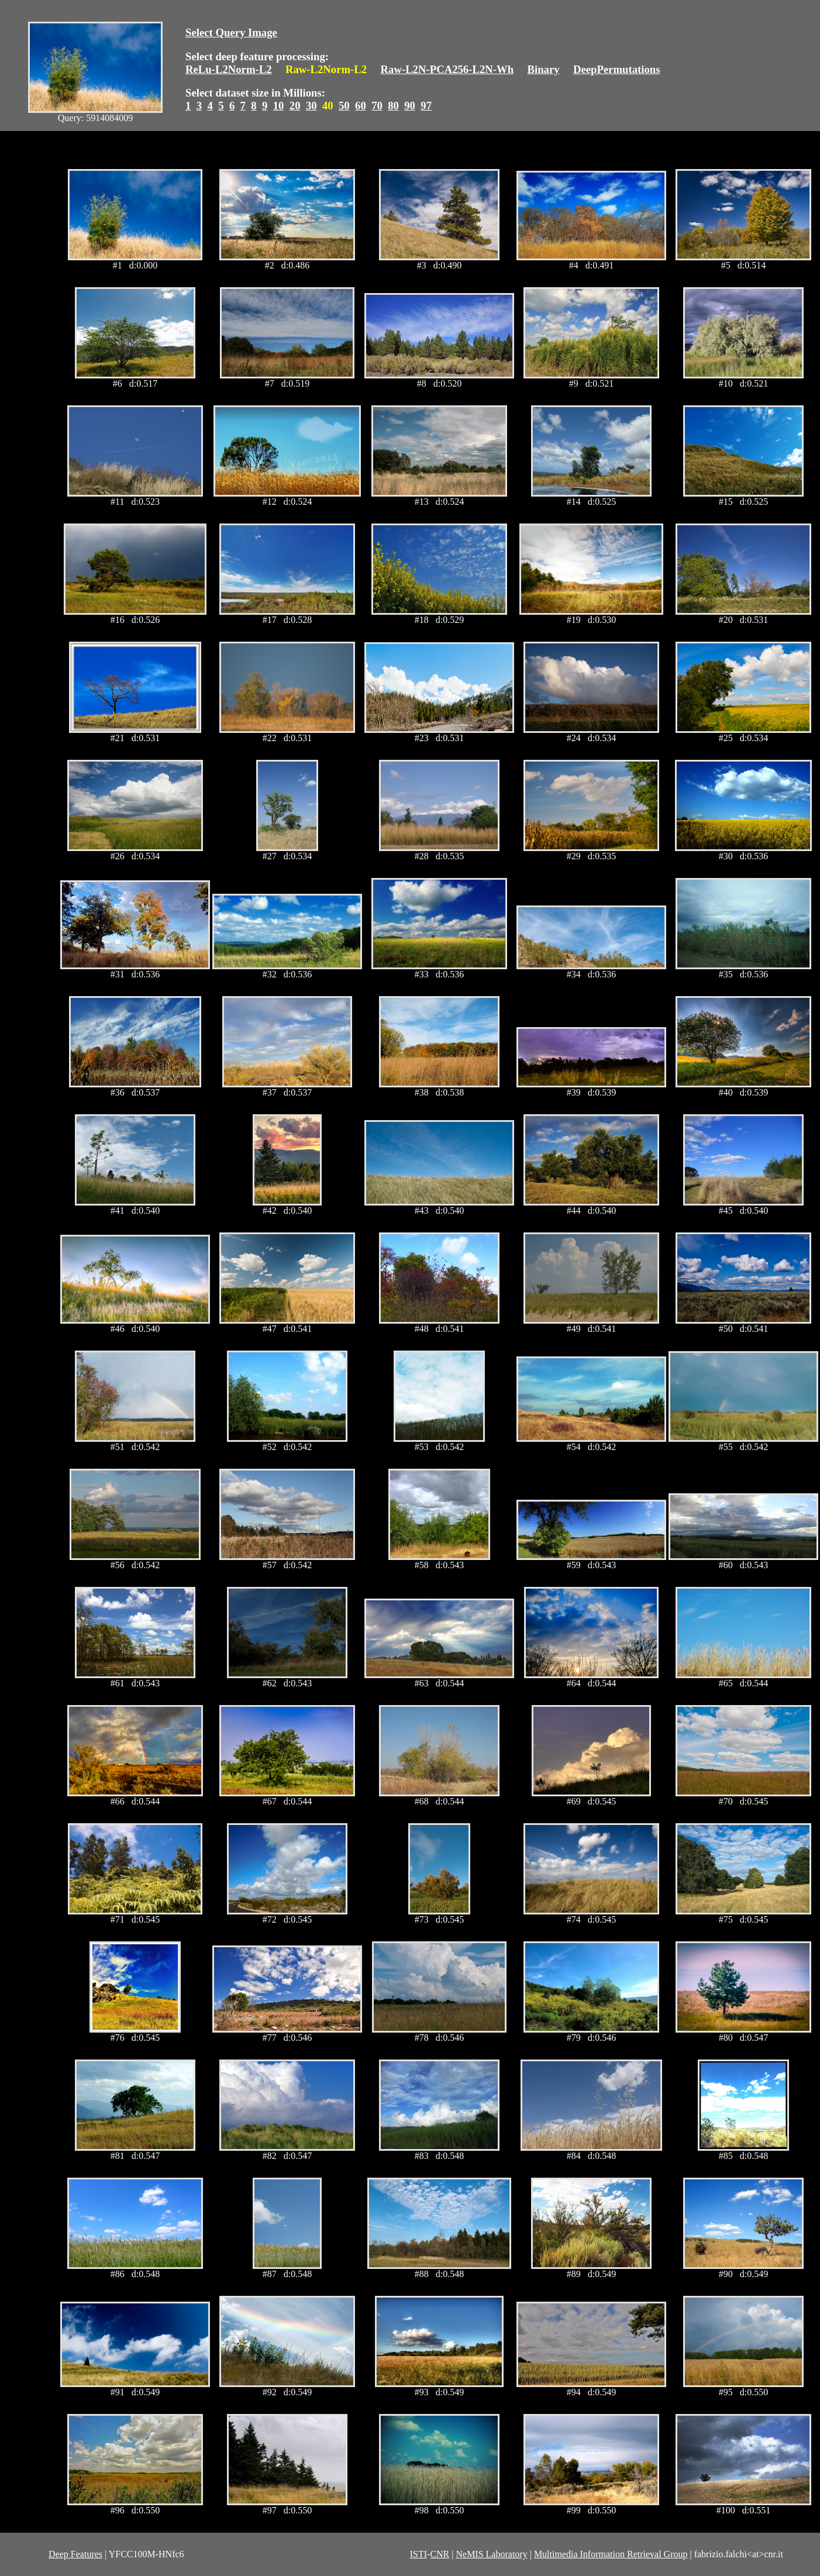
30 (311, 105)
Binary (543, 69)
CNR (439, 2554)
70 (377, 105)
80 (393, 105)
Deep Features (75, 2554)
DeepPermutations (616, 69)
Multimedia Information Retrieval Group (611, 2554)
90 (409, 105)
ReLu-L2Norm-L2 (228, 69)
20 (295, 105)
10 (278, 105)
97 (426, 105)
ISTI (418, 2554)
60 (360, 105)
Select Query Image (231, 32)
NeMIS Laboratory (491, 2554)
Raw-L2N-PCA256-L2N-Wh (447, 69)
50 (344, 105)
